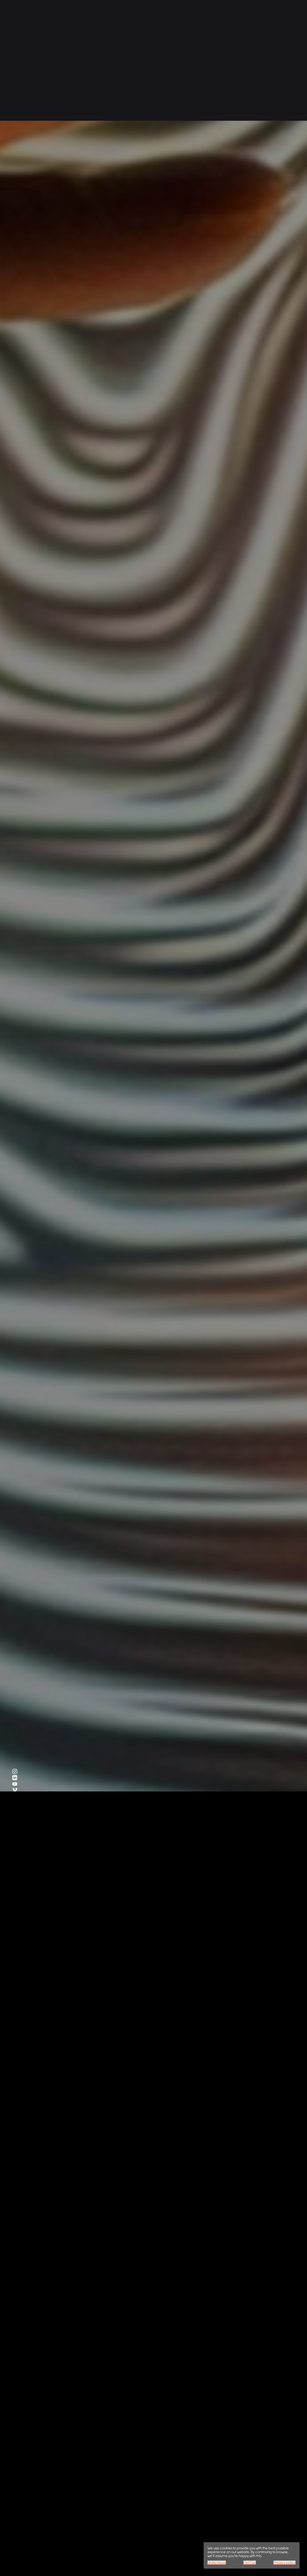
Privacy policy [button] (284, 2563)
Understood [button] (216, 2563)
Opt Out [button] (249, 2563)
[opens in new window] (14, 1643)
